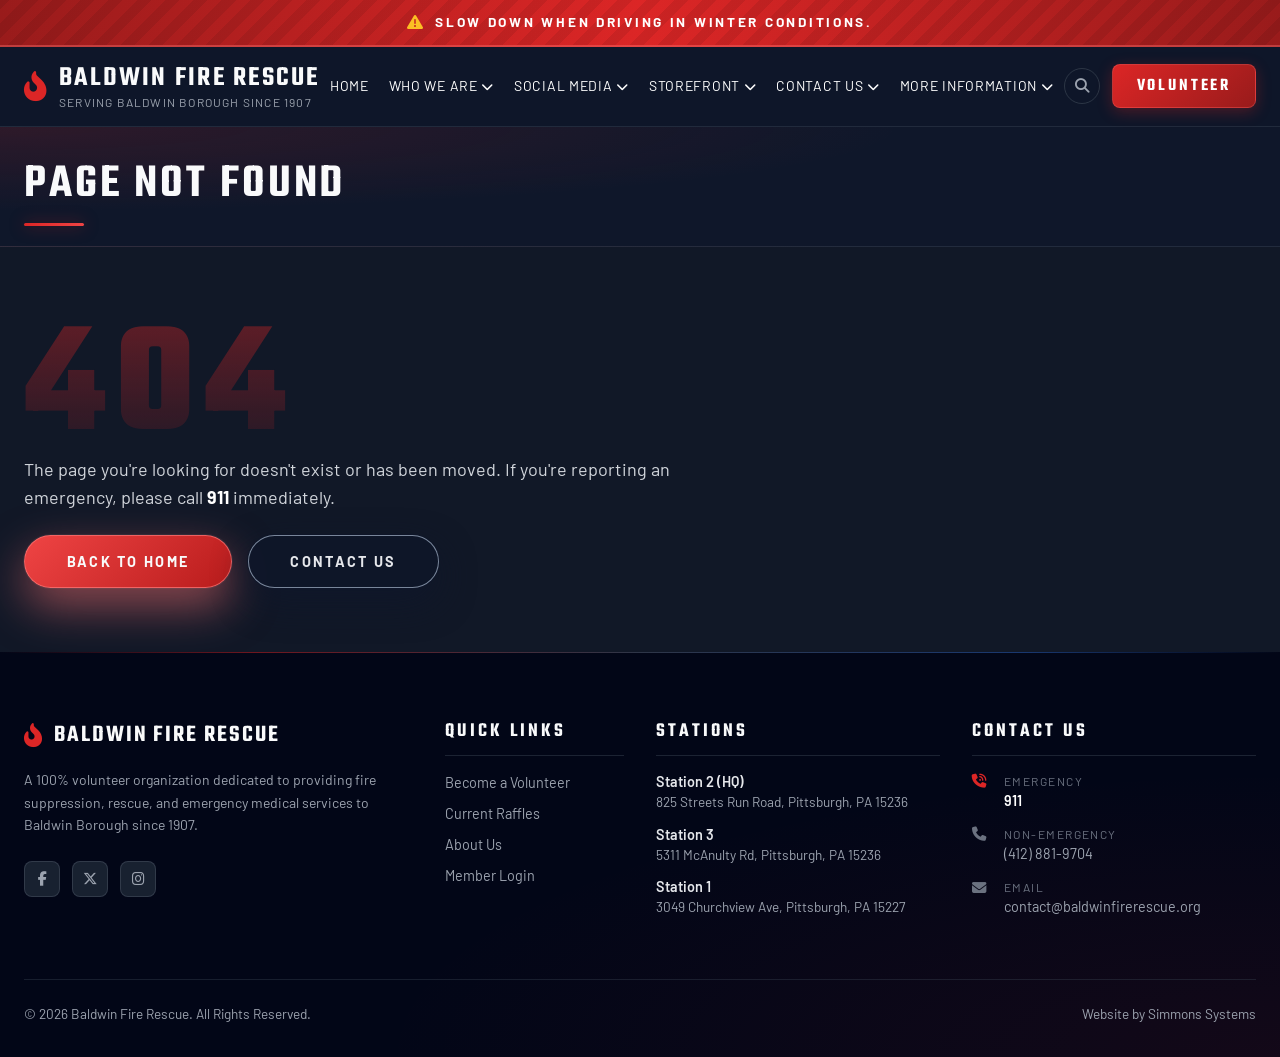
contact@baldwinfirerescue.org (1102, 906)
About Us (473, 844)
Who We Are (441, 85)
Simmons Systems (1202, 1013)
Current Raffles (492, 813)
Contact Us (827, 85)
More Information (977, 85)
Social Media (571, 85)
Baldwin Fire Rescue (189, 78)
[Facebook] (42, 879)
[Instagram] (138, 879)
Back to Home (128, 561)
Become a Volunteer (507, 782)
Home (349, 85)
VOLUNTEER (1184, 85)
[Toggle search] (1082, 86)
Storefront (702, 85)
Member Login (490, 875)
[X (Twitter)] (90, 879)
